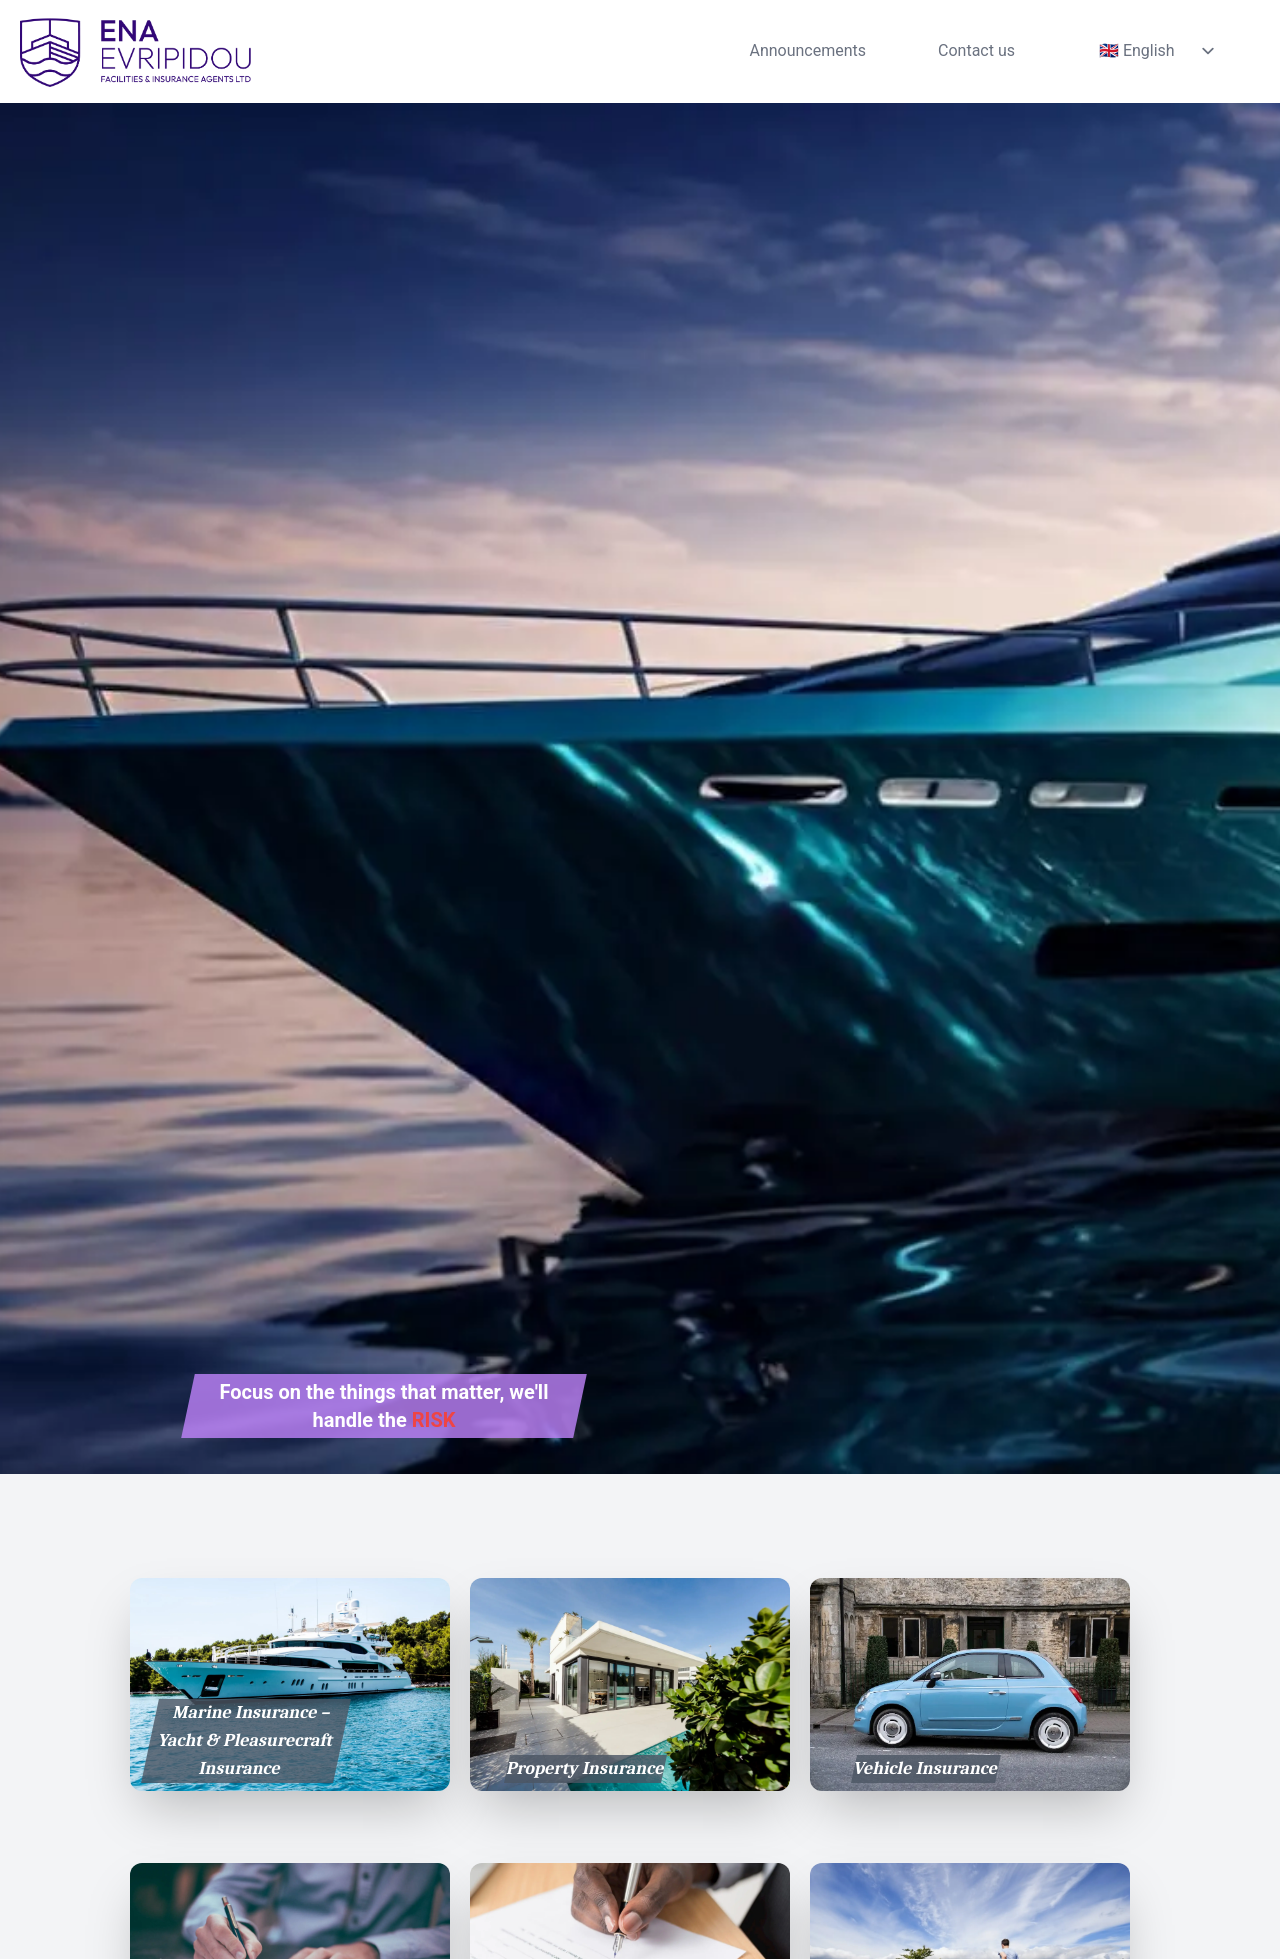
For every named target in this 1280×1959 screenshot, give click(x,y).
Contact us (976, 50)
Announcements (807, 50)
